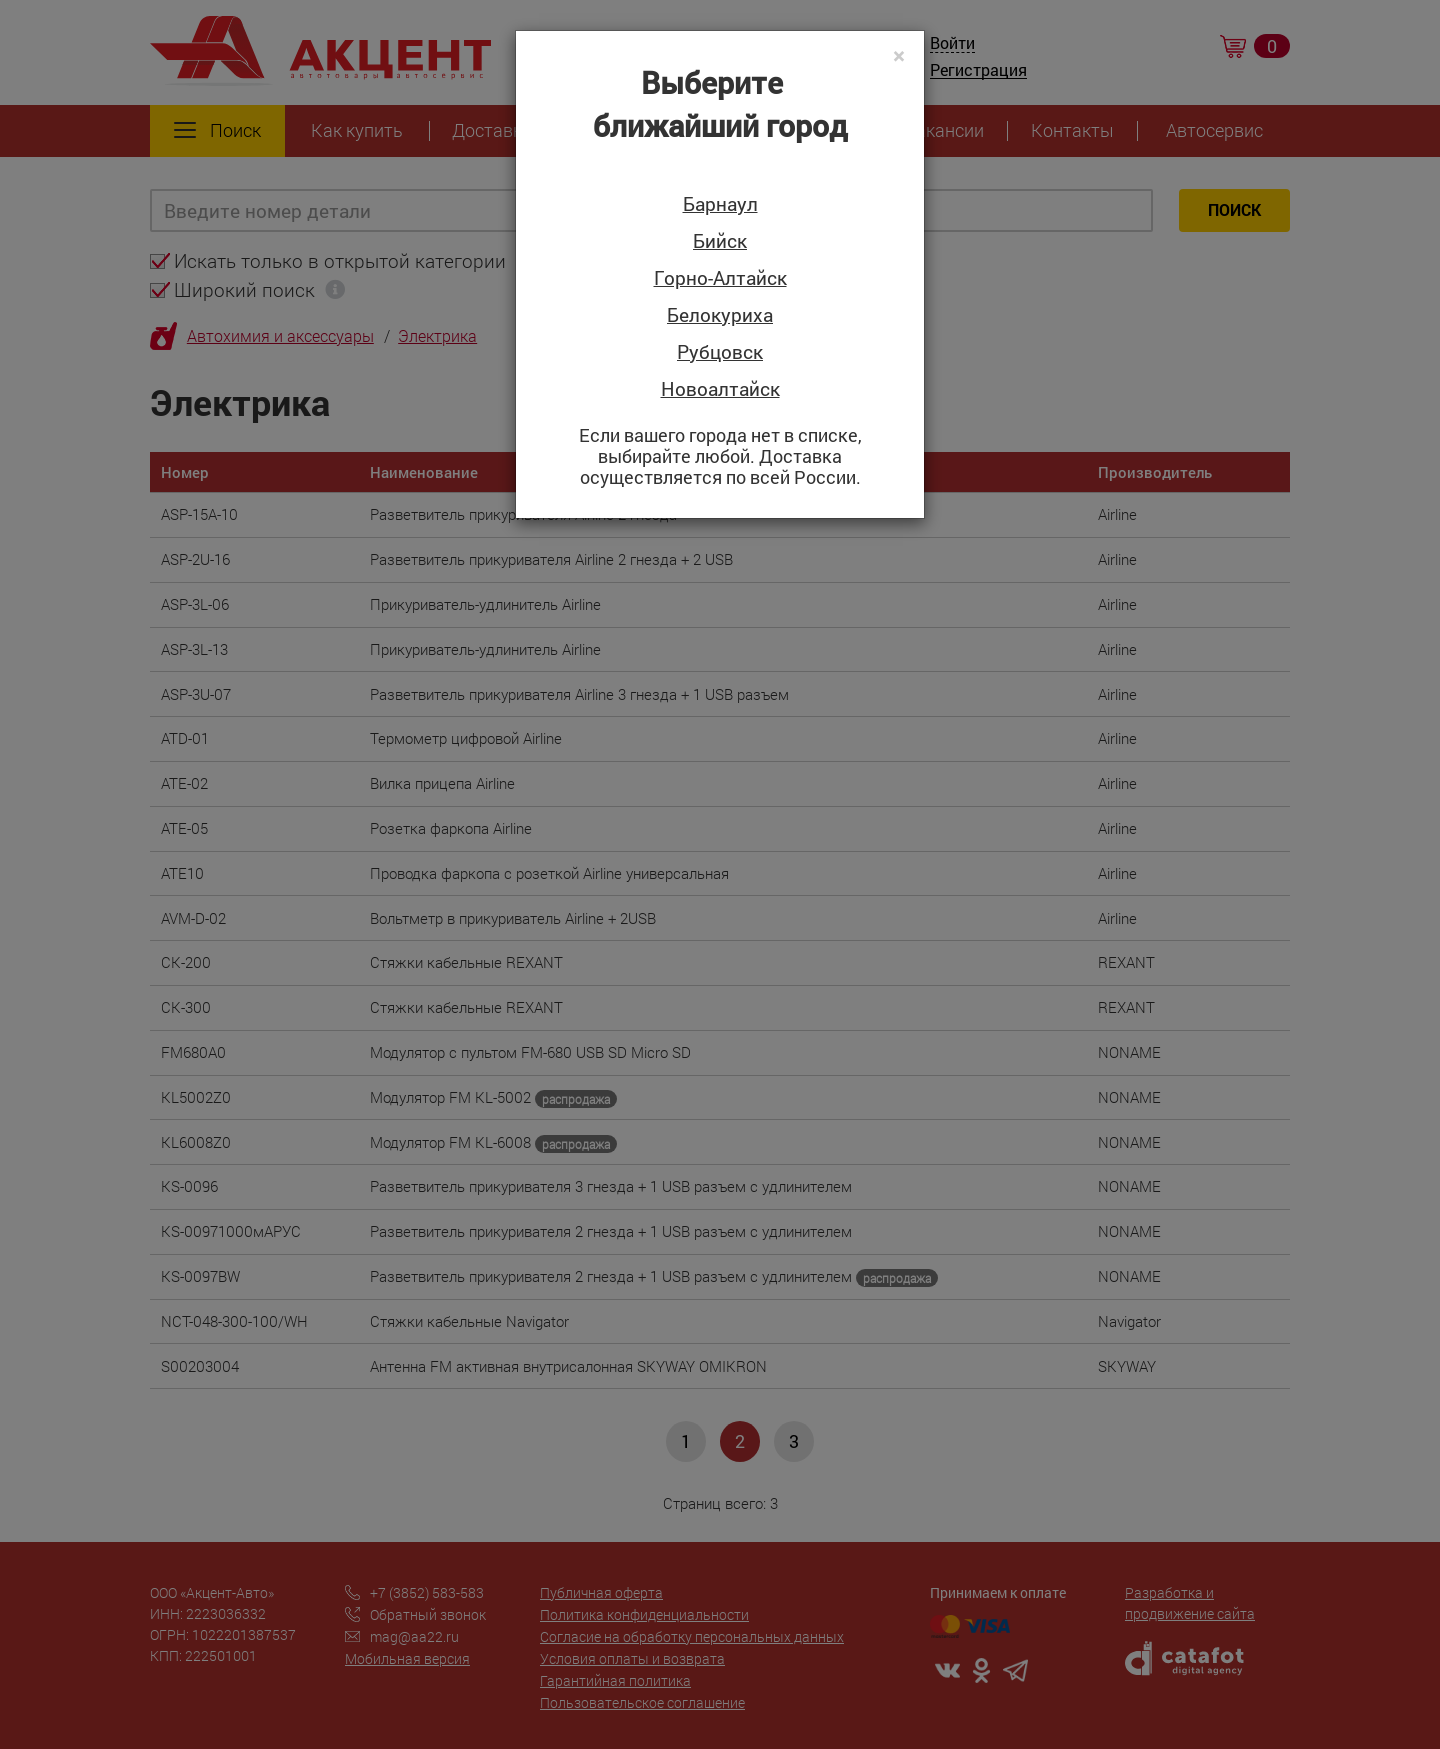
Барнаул (720, 204)
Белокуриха (720, 315)
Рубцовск (720, 352)
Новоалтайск (720, 389)
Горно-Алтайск (720, 278)
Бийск (720, 241)
